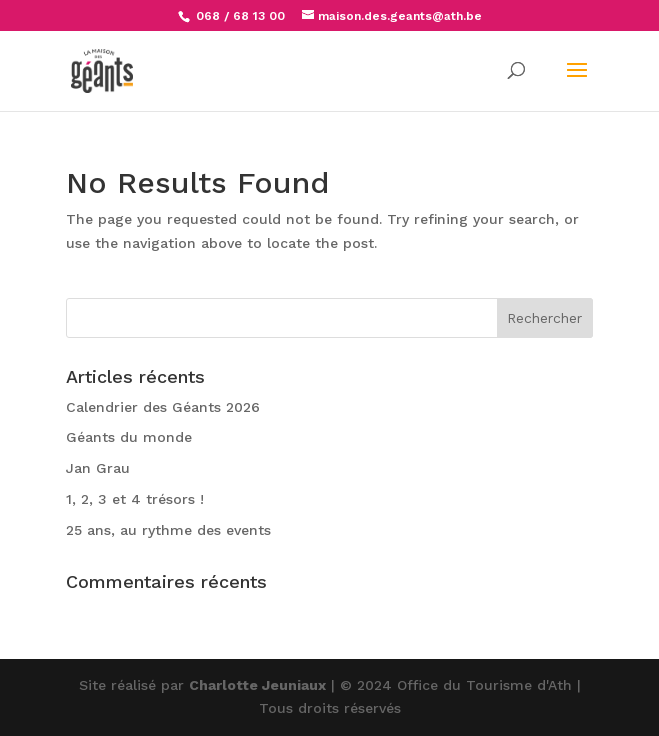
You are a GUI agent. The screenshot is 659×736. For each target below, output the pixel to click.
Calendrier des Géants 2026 (163, 407)
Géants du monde (129, 437)
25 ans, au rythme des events (168, 530)
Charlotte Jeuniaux (257, 685)
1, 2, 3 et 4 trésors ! (135, 499)
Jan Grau (98, 468)
